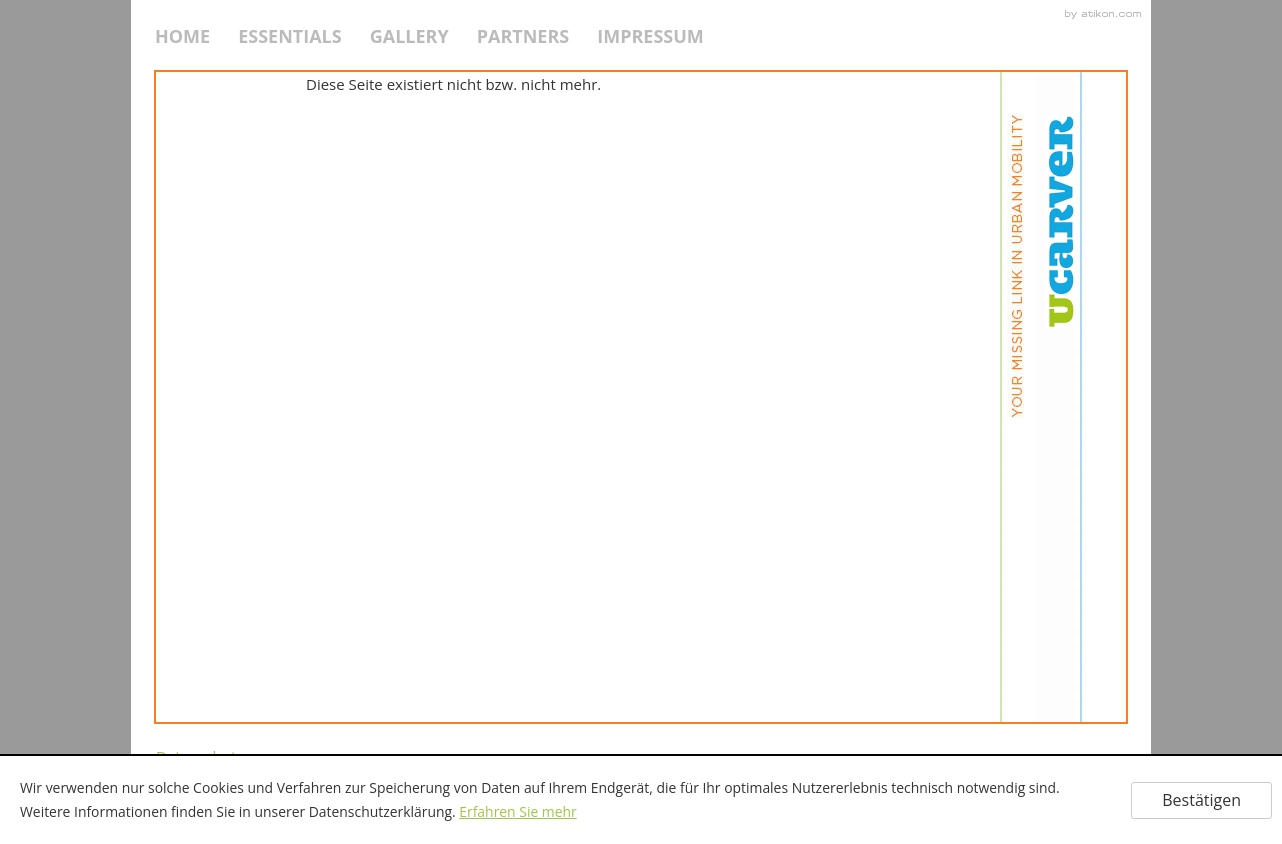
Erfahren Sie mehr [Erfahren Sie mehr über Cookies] (517, 811)
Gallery (409, 36)
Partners (523, 36)
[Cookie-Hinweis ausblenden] (1201, 800)
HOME (182, 36)
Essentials (290, 36)
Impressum (650, 36)
